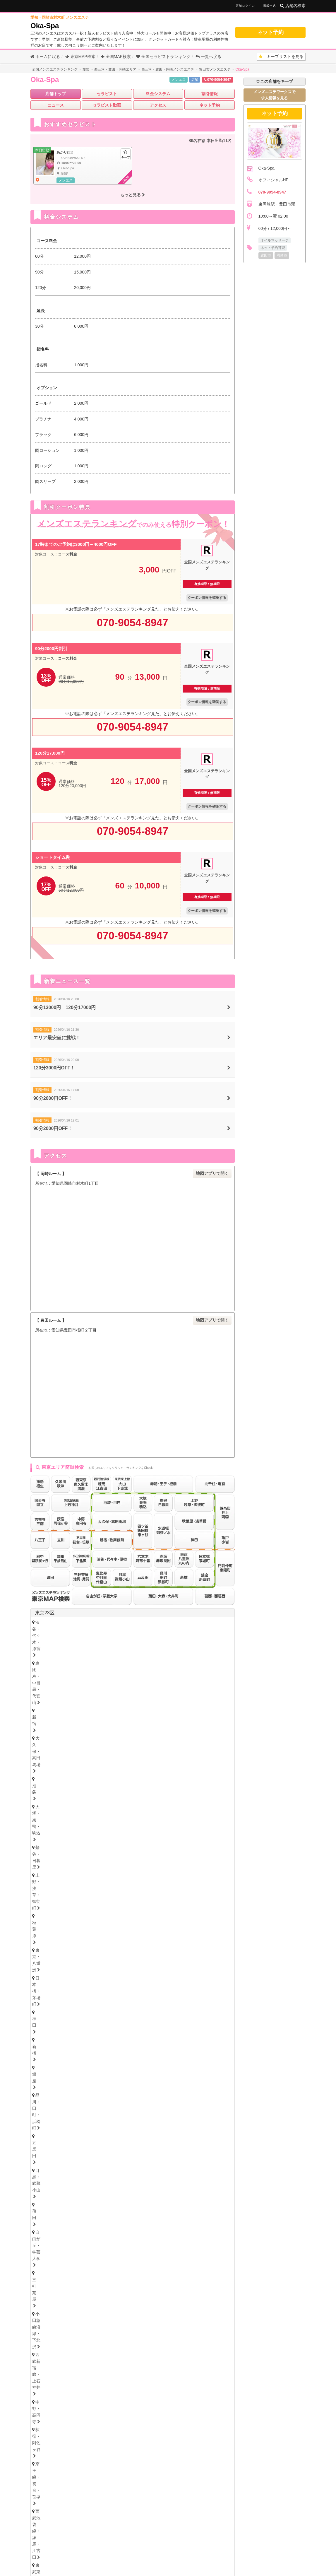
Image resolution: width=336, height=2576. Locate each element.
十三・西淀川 (114, 2258)
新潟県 (75, 2054)
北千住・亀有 (49, 1670)
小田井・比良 (118, 2159)
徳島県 (39, 2311)
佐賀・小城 (47, 2393)
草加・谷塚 (198, 1960)
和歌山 (135, 2289)
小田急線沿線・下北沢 (149, 1646)
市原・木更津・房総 (175, 1937)
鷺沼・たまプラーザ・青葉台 (124, 1891)
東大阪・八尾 (49, 2258)
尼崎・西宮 (78, 2274)
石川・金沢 (78, 2046)
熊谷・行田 (47, 1967)
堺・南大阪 (216, 2258)
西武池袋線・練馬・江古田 (181, 1654)
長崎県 (103, 2386)
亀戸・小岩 (129, 1670)
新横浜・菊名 (216, 1891)
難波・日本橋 (183, 2250)
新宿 (143, 1622)
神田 (80, 1638)
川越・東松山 (127, 1960)
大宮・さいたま (51, 1960)
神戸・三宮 (47, 2274)
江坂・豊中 (186, 2258)
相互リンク (163, 2551)
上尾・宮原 (78, 1967)
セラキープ (206, 2542)
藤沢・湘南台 (49, 1899)
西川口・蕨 (173, 1967)
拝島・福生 (169, 1700)
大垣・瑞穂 (90, 2221)
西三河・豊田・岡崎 (98, 2175)
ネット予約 (270, 32)
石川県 (89, 2039)
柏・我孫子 (195, 1929)
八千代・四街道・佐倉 (96, 1937)
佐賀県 (84, 2386)
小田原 (206, 1907)
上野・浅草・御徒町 (133, 1630)
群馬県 (56, 2114)
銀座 (116, 1638)
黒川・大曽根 (192, 2151)
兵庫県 (42, 2267)
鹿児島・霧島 (181, 2393)
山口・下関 (169, 2348)
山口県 (114, 2341)
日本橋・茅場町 (51, 1638)
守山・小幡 (86, 2159)
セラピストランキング (163, 56)
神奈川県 (44, 1882)
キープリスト (281, 56)
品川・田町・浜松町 (148, 1638)
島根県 (77, 2341)
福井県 (108, 2039)
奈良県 (108, 2282)
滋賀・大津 (78, 2289)
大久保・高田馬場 (173, 1622)
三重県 (42, 2198)
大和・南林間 (178, 1907)
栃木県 (56, 2084)
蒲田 (41, 1646)
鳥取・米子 (78, 2348)
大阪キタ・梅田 (51, 2250)
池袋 (204, 1622)
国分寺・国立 (84, 1700)
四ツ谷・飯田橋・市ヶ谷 (161, 1662)
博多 (41, 2377)
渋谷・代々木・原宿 (55, 1622)
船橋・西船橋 (98, 1929)
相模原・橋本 (49, 1907)
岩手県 (108, 2010)
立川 (110, 1700)
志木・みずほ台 (163, 1960)
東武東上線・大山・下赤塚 (61, 1662)
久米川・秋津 (201, 1700)
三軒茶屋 (110, 1646)
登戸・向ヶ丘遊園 (178, 1891)
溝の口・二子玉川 (153, 1899)
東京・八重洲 (196, 1630)
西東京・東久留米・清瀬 (59, 1708)
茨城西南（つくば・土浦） (116, 2106)
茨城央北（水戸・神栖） (59, 2106)
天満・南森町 (88, 2250)
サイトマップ (234, 2542)
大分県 (122, 2386)
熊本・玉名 (131, 2393)
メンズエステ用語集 (173, 2542)
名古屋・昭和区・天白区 (124, 2167)
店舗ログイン (245, 5)
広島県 (39, 2341)
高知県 (95, 2311)
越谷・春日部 (110, 1967)
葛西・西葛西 (204, 1670)
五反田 (183, 1638)
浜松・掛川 (108, 2190)
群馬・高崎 (47, 2121)
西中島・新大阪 (151, 2258)
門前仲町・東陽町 (165, 1670)
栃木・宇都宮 (49, 2091)
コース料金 (67, 554)
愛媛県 (77, 2311)
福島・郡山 (157, 2017)
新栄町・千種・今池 (120, 2151)
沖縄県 (201, 2386)
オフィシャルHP (273, 179)
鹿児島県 (180, 2386)
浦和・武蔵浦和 (90, 1960)
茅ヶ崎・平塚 (84, 1899)
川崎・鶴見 (78, 1891)
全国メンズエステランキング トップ (119, 2542)
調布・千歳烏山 (106, 1708)
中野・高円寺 (49, 1654)
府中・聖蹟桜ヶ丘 (147, 1708)
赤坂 (84, 1678)
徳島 (41, 2318)
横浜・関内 (47, 1891)
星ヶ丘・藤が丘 (51, 2159)
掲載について (135, 2551)
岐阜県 (42, 2214)
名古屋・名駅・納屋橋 (57, 2151)
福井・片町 (108, 2046)
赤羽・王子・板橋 (113, 1662)
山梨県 (112, 2054)
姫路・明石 (108, 2274)
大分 (106, 2393)
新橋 (98, 1638)
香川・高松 (66, 2318)
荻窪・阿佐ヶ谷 (86, 1654)
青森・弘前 (78, 2017)
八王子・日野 (137, 1700)
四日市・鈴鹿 (49, 2206)
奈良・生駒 (108, 2289)
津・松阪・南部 (86, 2206)
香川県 (58, 2311)
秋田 (133, 2017)
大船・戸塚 (116, 1899)
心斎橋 (155, 2250)
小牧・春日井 (169, 2167)
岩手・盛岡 (108, 2017)
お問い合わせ (105, 2551)
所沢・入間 (143, 1967)
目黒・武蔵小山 (213, 1638)
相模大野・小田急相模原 (94, 1907)
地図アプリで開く (212, 1173)
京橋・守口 (82, 2258)
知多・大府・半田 (53, 2175)
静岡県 (42, 2183)
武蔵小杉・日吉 (194, 1899)
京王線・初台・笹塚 (129, 1654)
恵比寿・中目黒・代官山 (106, 1622)
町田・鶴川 (184, 1708)
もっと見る (132, 194)
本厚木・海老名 (141, 1907)
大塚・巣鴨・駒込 (53, 1630)
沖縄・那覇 (213, 2393)
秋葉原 (168, 1630)
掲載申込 (269, 5)
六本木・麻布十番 (53, 1678)
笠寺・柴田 (186, 2159)
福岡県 (42, 2370)
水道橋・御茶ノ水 (210, 1662)
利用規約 (187, 2551)
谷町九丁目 (216, 2250)
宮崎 (155, 2393)
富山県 (70, 2039)
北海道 (61, 1994)
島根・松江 (108, 2348)
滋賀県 (89, 2282)
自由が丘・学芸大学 (74, 1646)
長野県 (94, 2054)
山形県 (164, 2010)
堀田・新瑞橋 (49, 2167)
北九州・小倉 (68, 2377)
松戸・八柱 (131, 1929)
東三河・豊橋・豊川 (145, 2175)
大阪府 (42, 2243)
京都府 (70, 2282)
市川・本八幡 (163, 1929)
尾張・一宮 (202, 2167)
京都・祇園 (47, 2289)
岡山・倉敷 (139, 2348)
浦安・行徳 (66, 1929)
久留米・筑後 (102, 2377)
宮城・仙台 (47, 2017)
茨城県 (42, 2099)
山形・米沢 (187, 2017)
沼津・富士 (78, 2190)
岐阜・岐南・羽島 (53, 2221)
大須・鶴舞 (82, 2167)
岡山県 (95, 2341)
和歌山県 (128, 2282)
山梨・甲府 (108, 2061)
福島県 (145, 2010)
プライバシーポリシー (221, 2551)
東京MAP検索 (80, 56)
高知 (120, 2318)
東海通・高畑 (153, 2159)
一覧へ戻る (208, 56)
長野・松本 (78, 2061)
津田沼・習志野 (51, 1937)
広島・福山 (47, 2348)
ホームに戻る (45, 56)
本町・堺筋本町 (125, 2250)
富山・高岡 (47, 2046)
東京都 (221, 1723)
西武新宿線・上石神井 (200, 1646)
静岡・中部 (47, 2190)
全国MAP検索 (116, 56)
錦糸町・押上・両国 (90, 1670)
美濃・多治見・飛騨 (129, 2221)
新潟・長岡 (47, 2061)
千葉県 (42, 1920)
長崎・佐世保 (80, 2393)
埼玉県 (42, 1950)
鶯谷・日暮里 (92, 1630)
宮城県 (70, 2010)
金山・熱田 (159, 2151)
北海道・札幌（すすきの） (61, 2001)
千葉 (41, 1929)
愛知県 (42, 2144)
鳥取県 (58, 2341)
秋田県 (126, 2010)
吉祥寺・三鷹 (49, 1700)
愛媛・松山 (96, 2318)
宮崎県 (159, 2386)
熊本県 (140, 2386)
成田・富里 (137, 1937)
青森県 (89, 2010)
